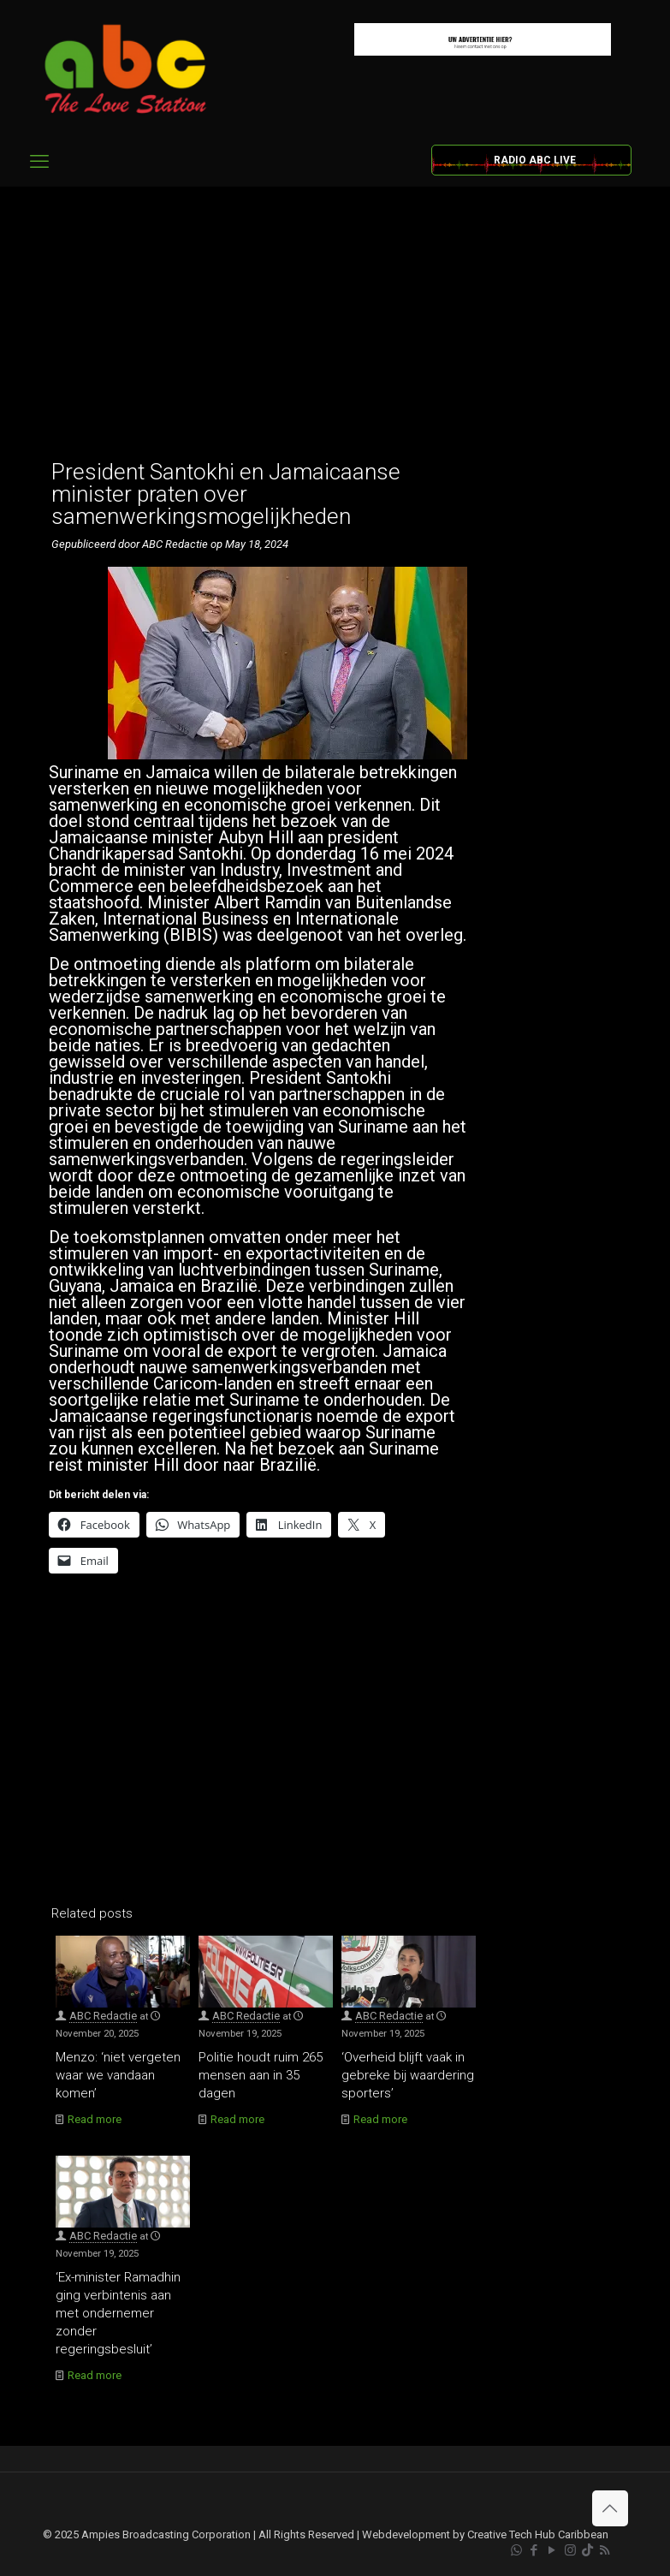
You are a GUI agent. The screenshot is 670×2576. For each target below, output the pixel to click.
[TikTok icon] (587, 2550)
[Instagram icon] (570, 2550)
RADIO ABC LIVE (535, 160)
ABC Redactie (103, 2015)
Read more (95, 2119)
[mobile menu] (39, 161)
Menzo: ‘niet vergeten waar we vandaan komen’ (118, 2075)
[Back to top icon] (610, 2508)
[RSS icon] (604, 2550)
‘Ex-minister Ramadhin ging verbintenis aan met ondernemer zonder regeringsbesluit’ (118, 2313)
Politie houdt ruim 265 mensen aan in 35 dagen (261, 2075)
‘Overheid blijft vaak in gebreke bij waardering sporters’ (407, 2075)
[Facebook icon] (534, 2550)
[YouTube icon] (552, 2550)
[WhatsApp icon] (516, 2550)
